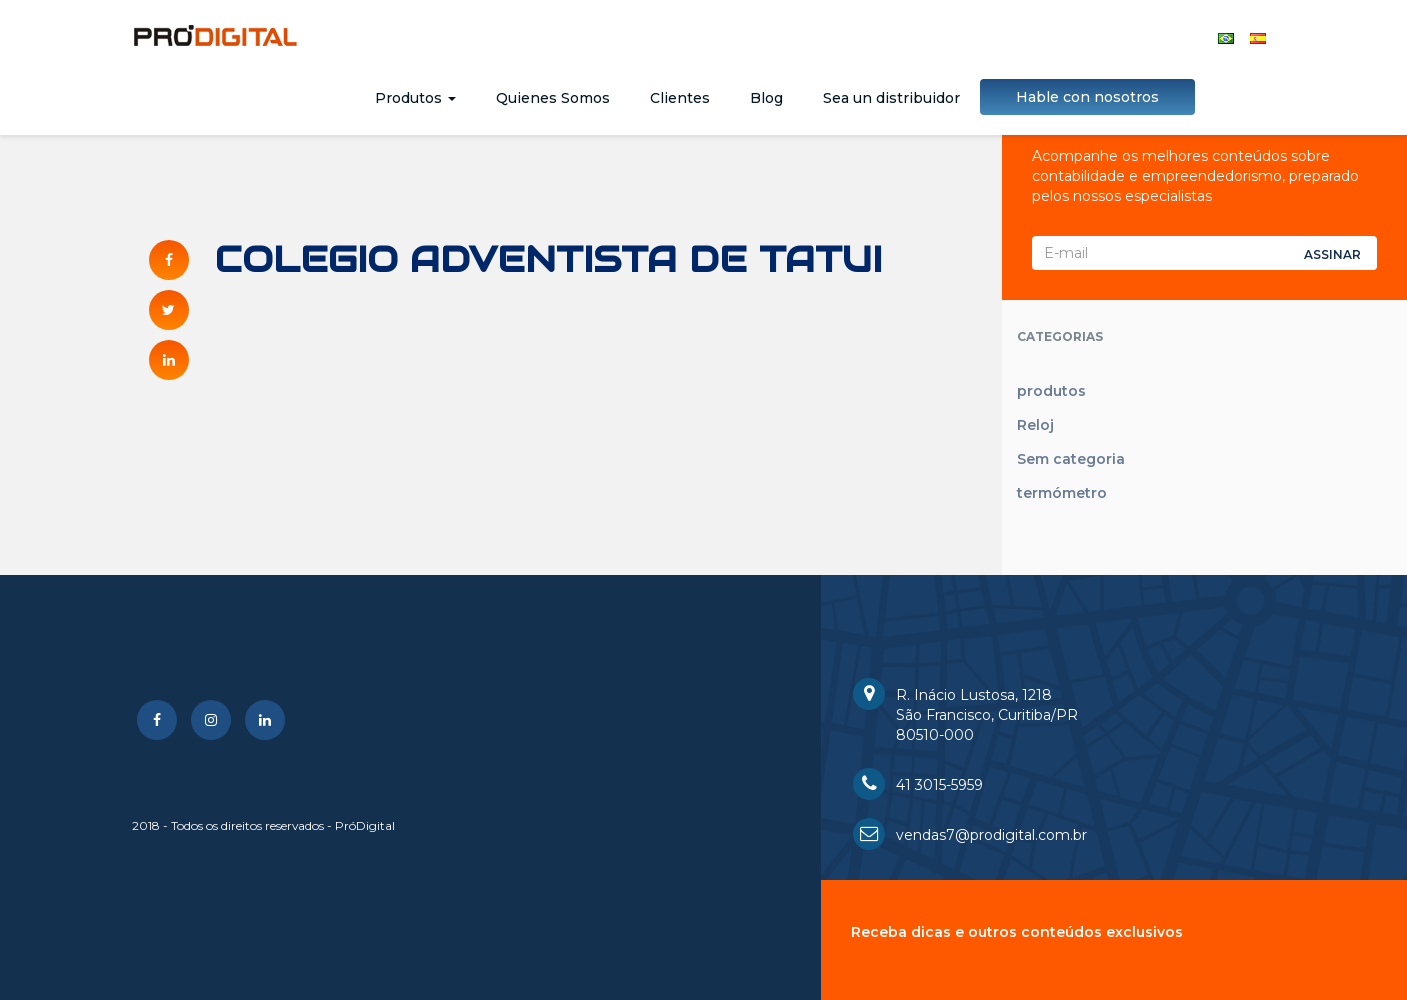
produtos (1051, 391)
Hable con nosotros (1087, 97)
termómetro (1062, 493)
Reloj (1035, 425)
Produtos (415, 98)
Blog (766, 98)
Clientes (680, 98)
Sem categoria (1071, 459)
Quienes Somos (553, 98)
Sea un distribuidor (891, 98)
